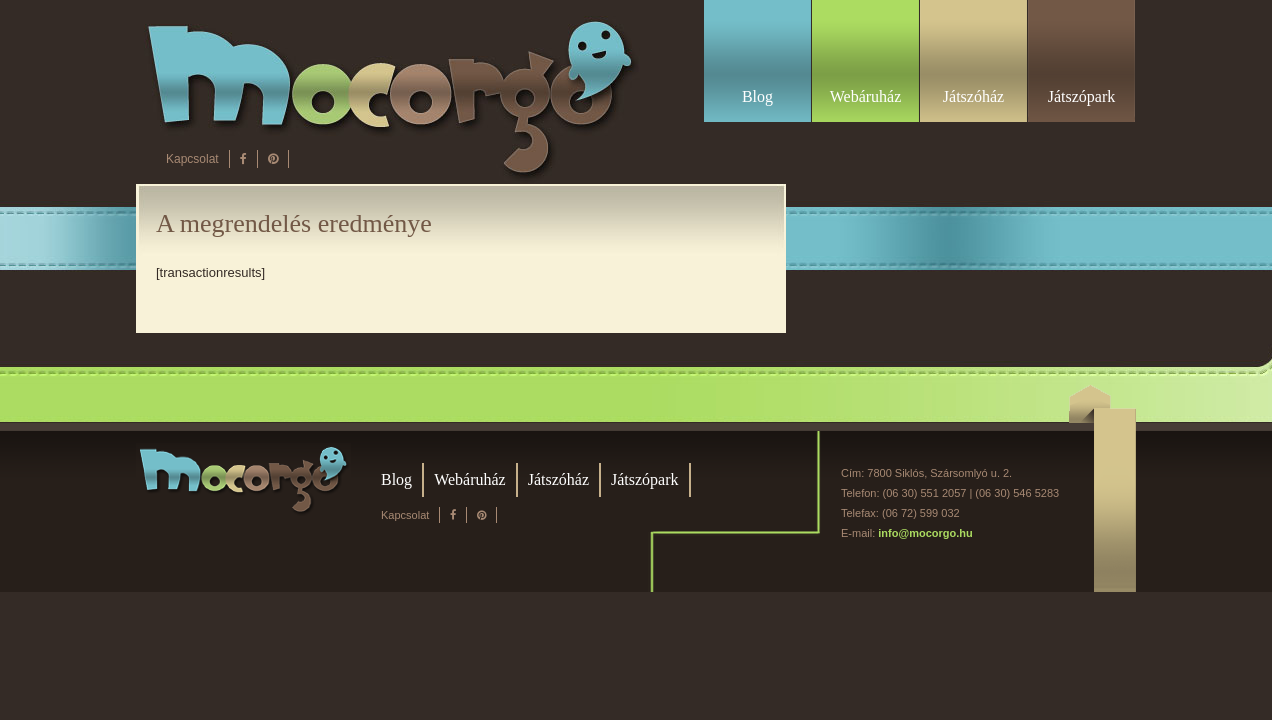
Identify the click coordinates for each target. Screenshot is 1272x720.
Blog (396, 479)
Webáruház (470, 479)
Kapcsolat (192, 159)
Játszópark (645, 479)
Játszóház (558, 479)
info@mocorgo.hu (925, 533)
